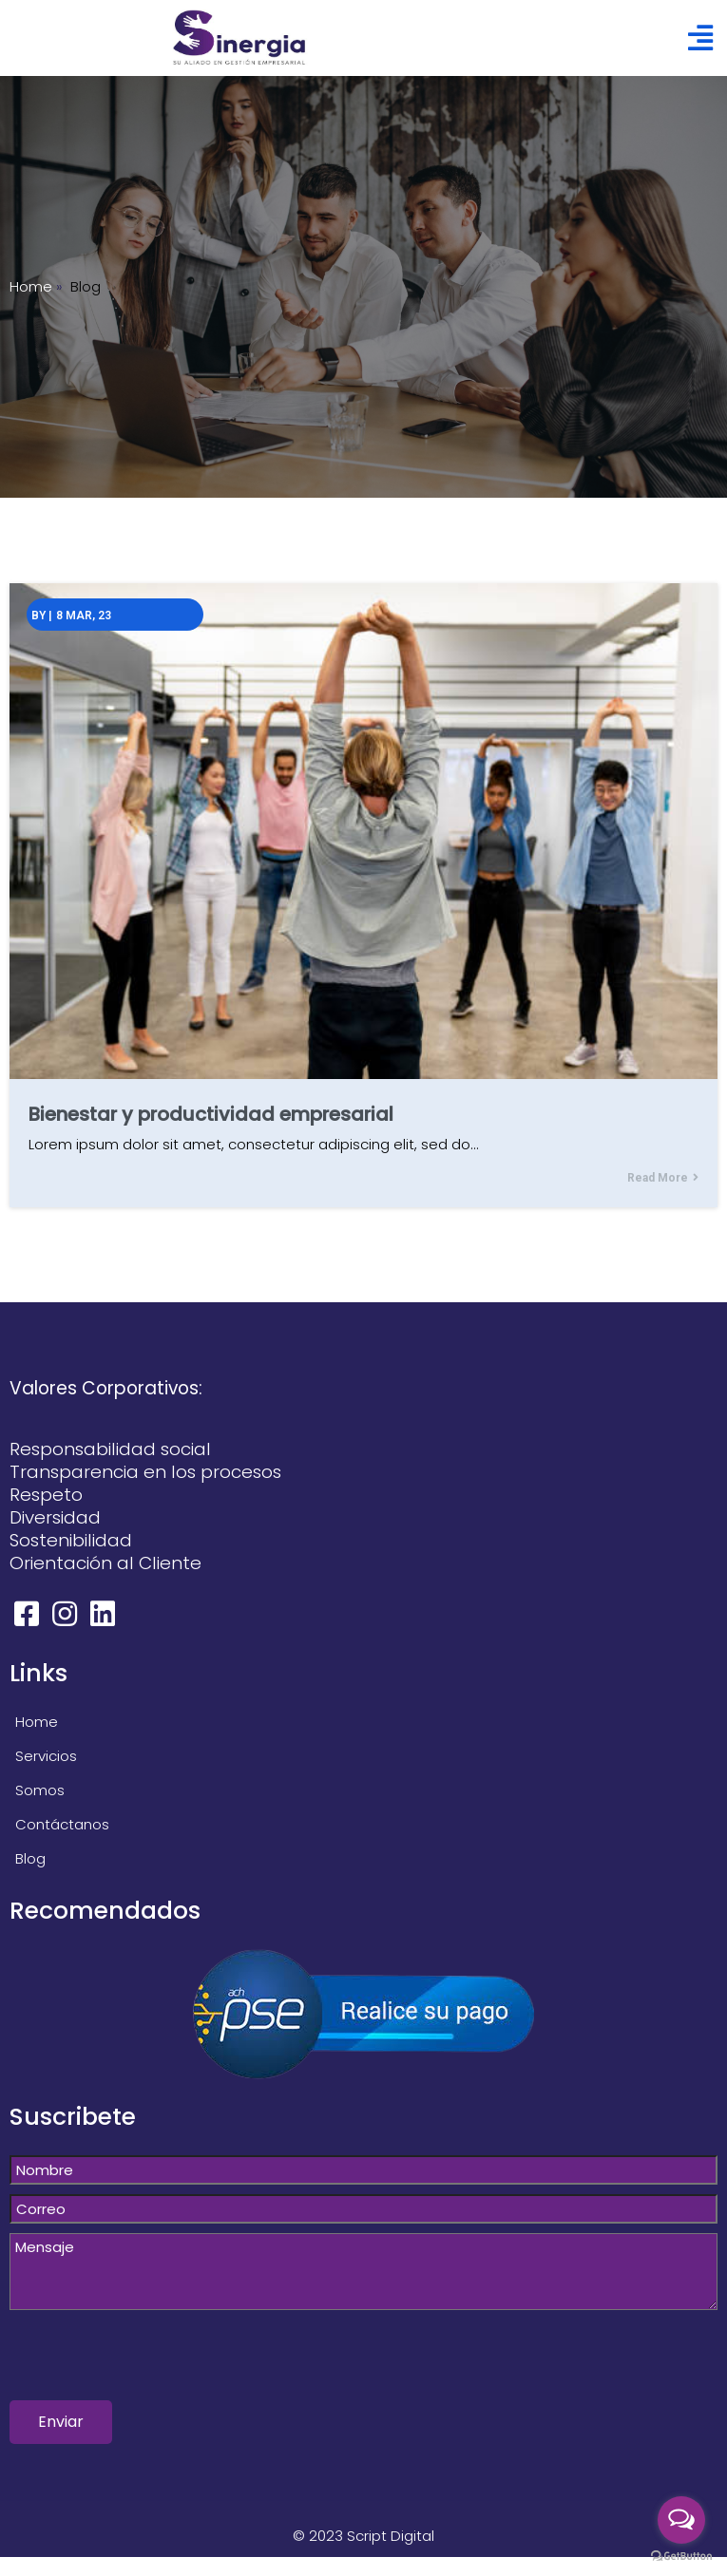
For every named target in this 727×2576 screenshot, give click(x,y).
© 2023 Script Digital (363, 2536)
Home (31, 286)
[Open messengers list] (681, 2520)
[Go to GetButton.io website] (681, 2556)
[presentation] (154, 2363)
